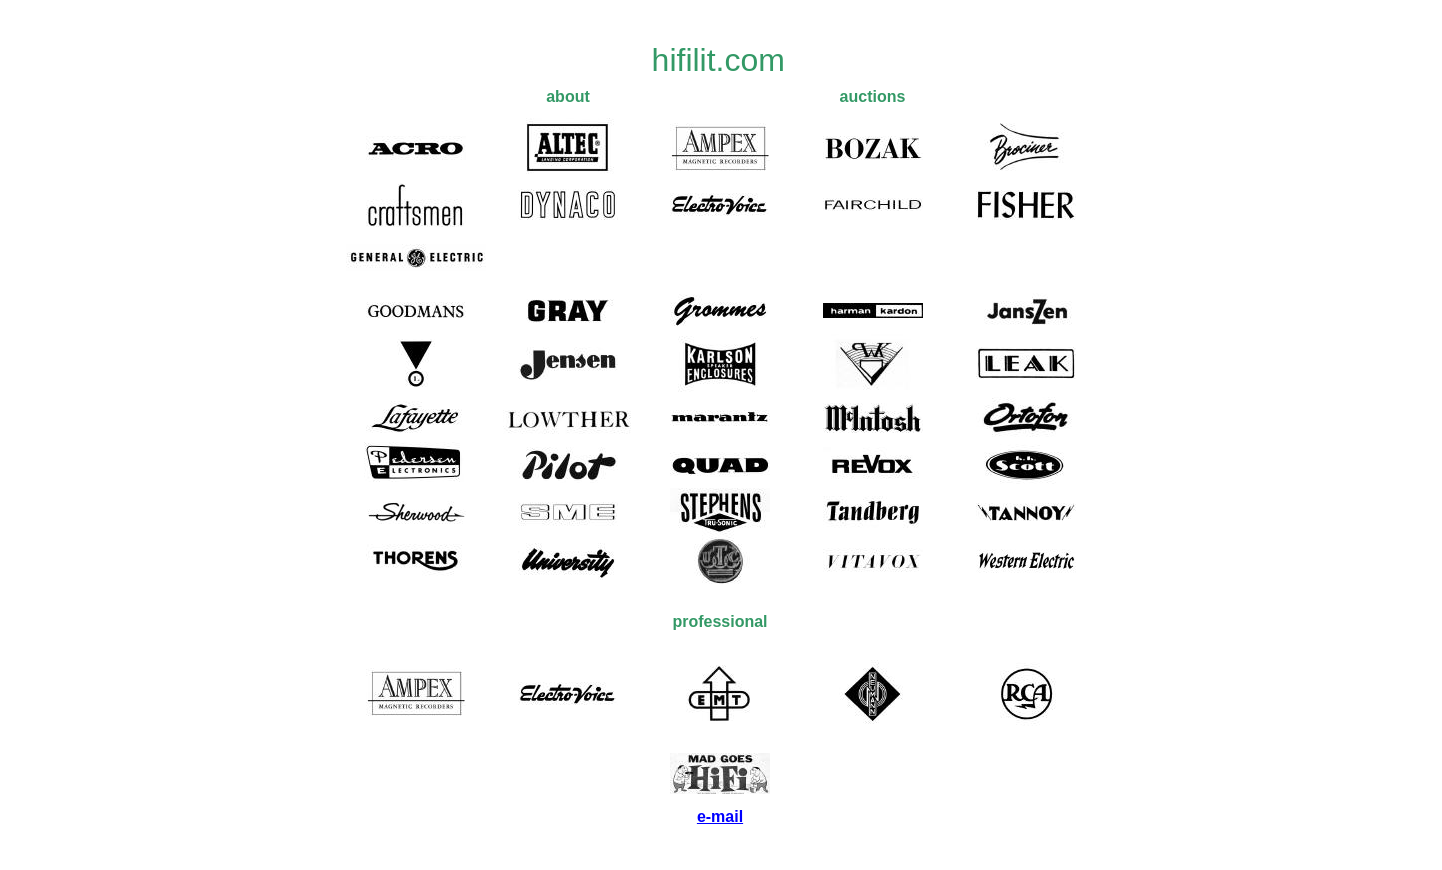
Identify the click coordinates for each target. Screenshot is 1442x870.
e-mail (720, 816)
